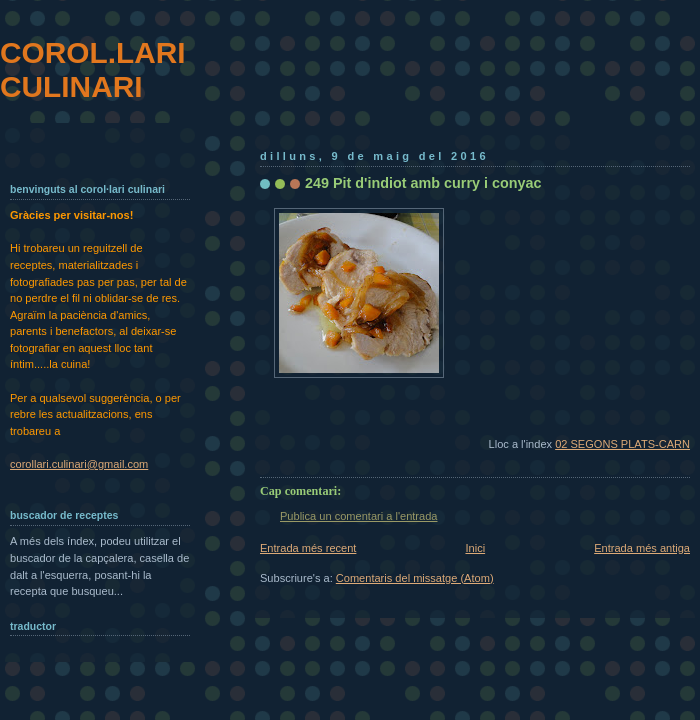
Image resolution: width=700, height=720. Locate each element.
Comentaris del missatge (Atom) (415, 578)
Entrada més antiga (642, 548)
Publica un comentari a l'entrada (358, 516)
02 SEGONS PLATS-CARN (622, 444)
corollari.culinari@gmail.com (79, 464)
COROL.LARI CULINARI (93, 69)
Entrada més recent (308, 548)
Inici (475, 548)
